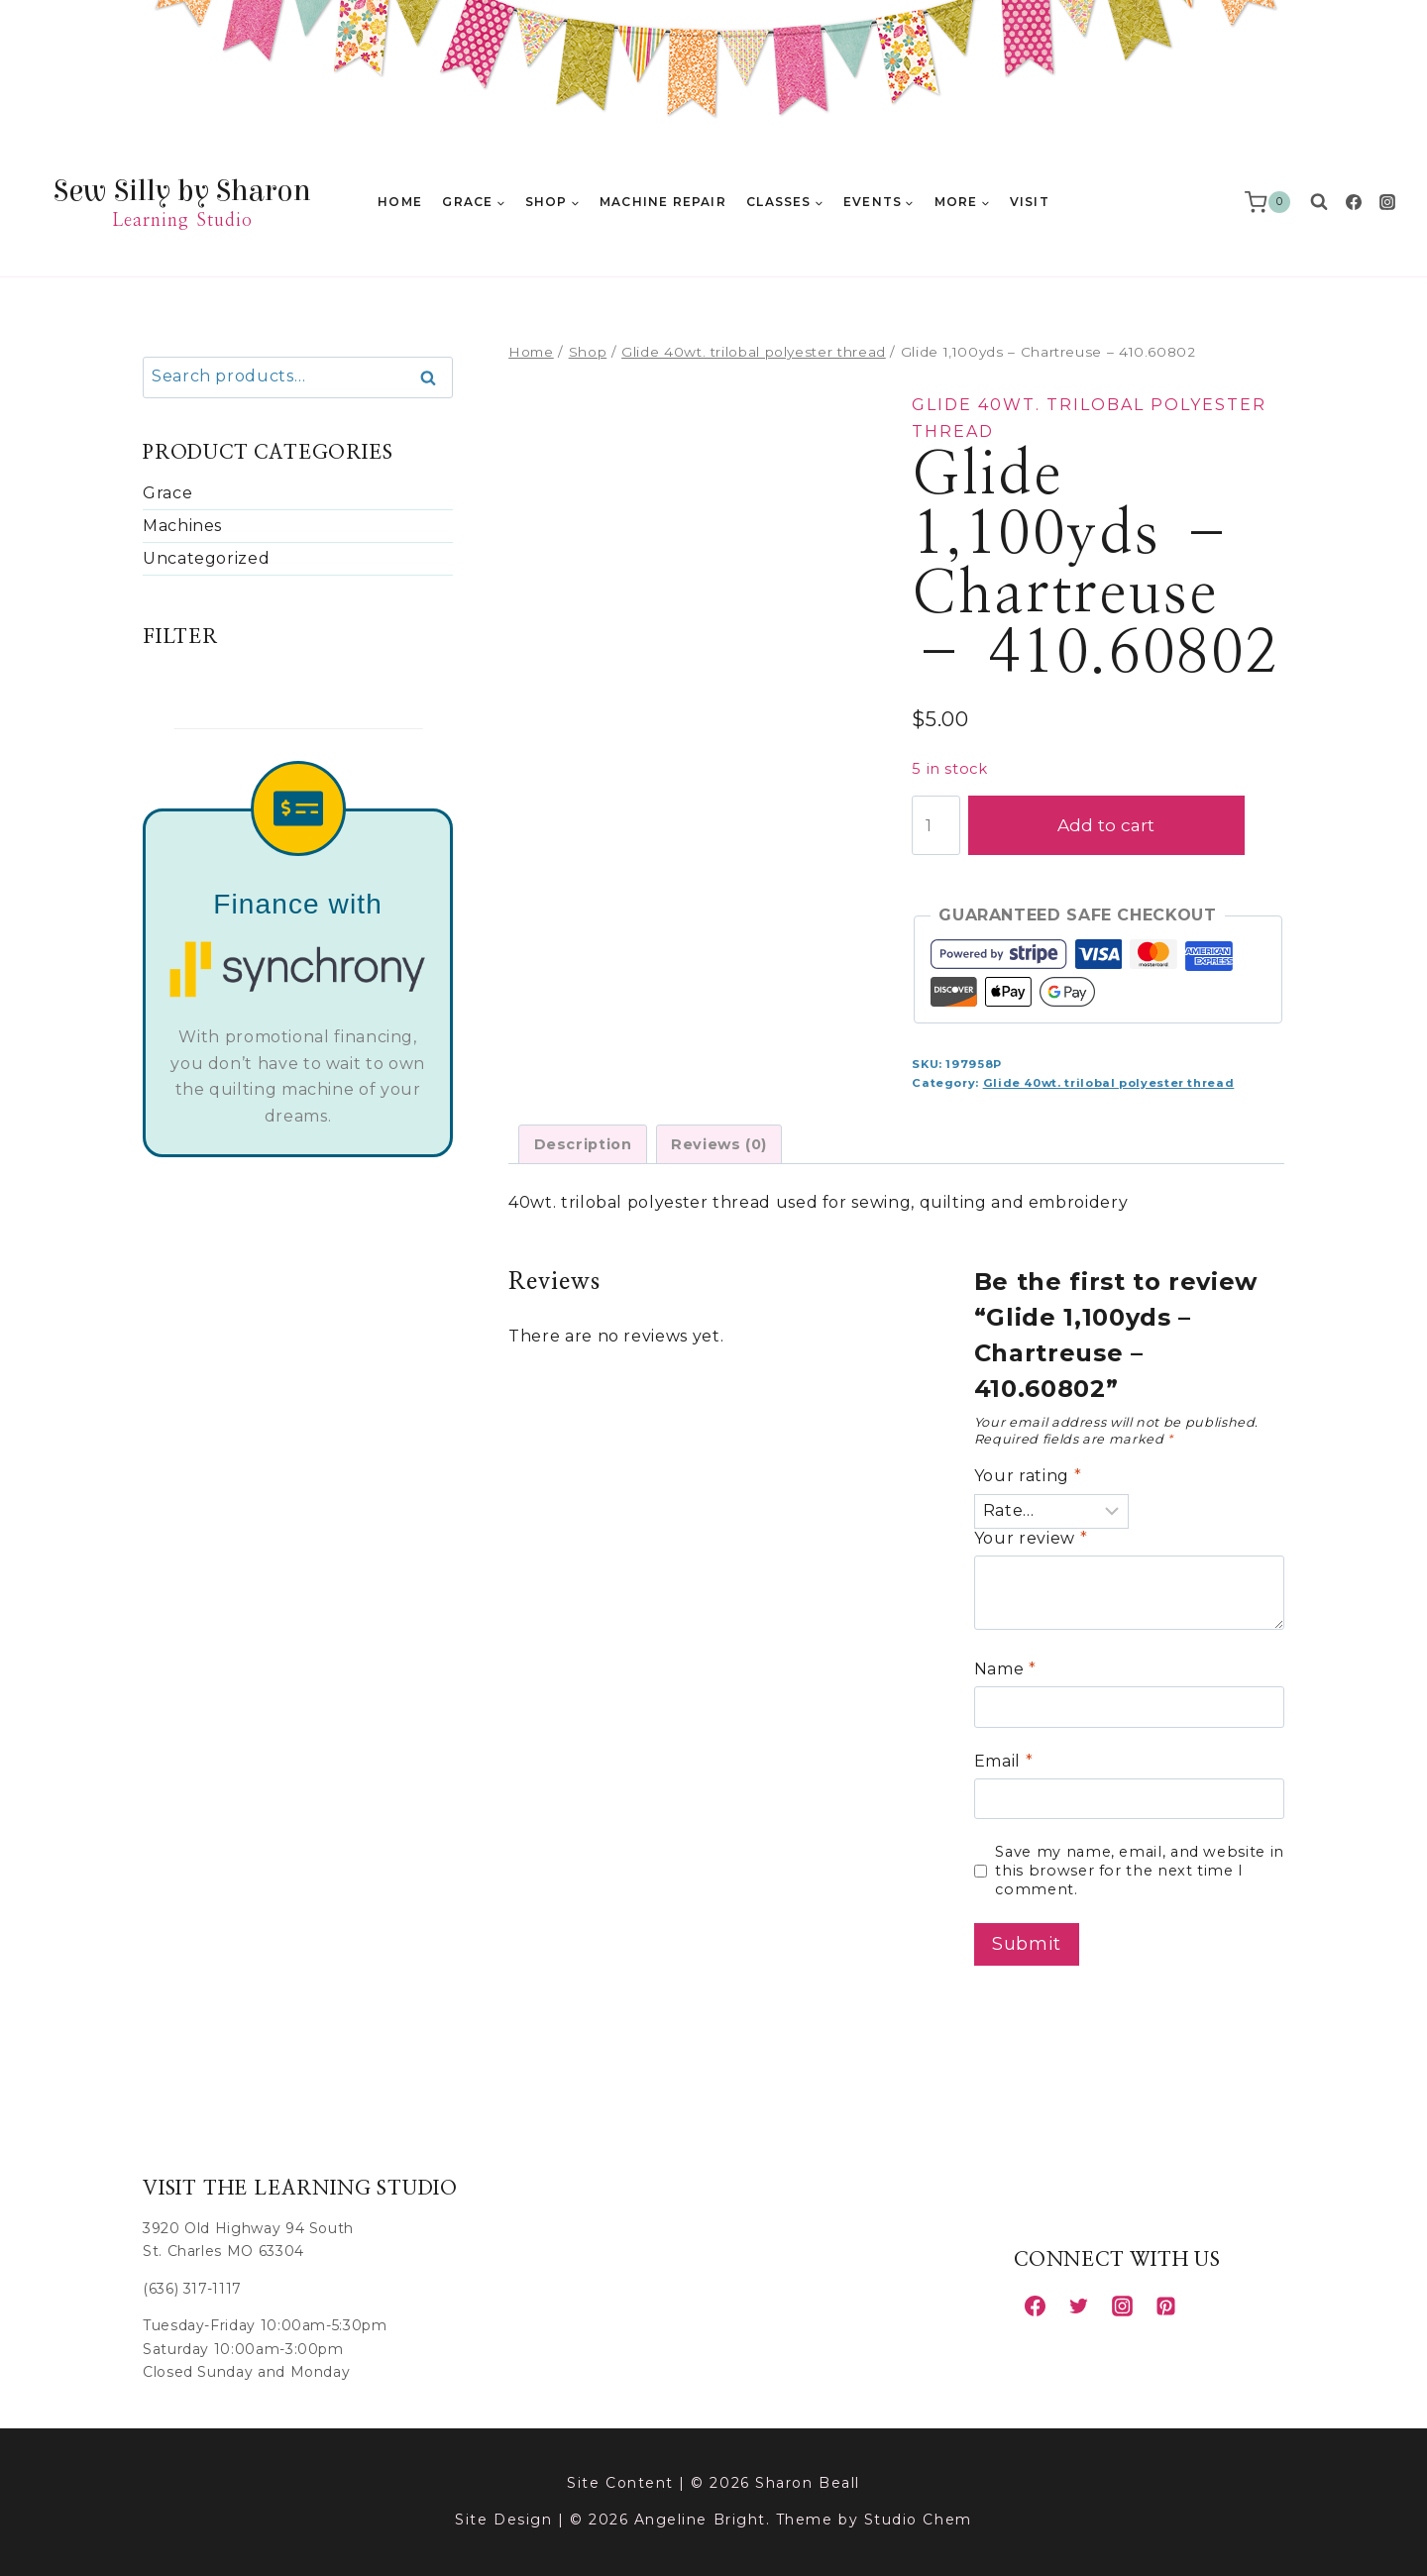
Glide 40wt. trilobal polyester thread (1109, 1083)
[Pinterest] (1165, 2305)
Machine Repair (663, 201)
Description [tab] (583, 1144)
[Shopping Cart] (1272, 202)
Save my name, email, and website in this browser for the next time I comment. (1139, 1870)
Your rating (1027, 1475)
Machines (182, 525)
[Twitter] (1078, 2305)
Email (1003, 1761)
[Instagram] (1387, 202)
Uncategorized (206, 558)
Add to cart (1125, 825)
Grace (167, 492)
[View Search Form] (1319, 202)
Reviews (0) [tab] (719, 1144)
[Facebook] (1354, 202)
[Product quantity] (935, 825)
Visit (1029, 201)
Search (434, 378)
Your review (1030, 1538)
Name (1005, 1669)
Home (400, 201)
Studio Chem (918, 2519)
